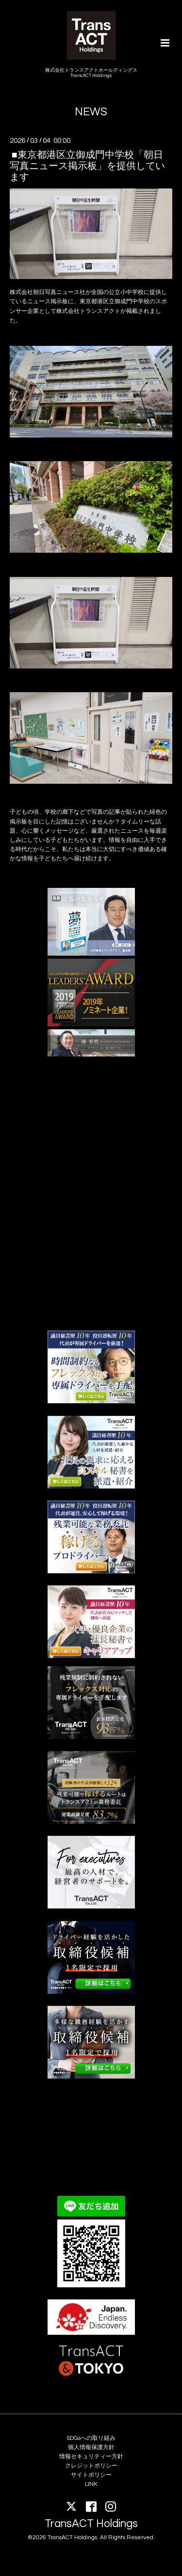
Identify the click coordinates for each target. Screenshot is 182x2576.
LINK (91, 2484)
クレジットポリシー (91, 2466)
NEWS (91, 112)
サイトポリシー (91, 2475)
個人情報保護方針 (91, 2447)
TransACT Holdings (91, 2523)
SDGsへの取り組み (91, 2438)
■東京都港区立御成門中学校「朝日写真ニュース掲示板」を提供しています (87, 166)
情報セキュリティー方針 (91, 2456)
